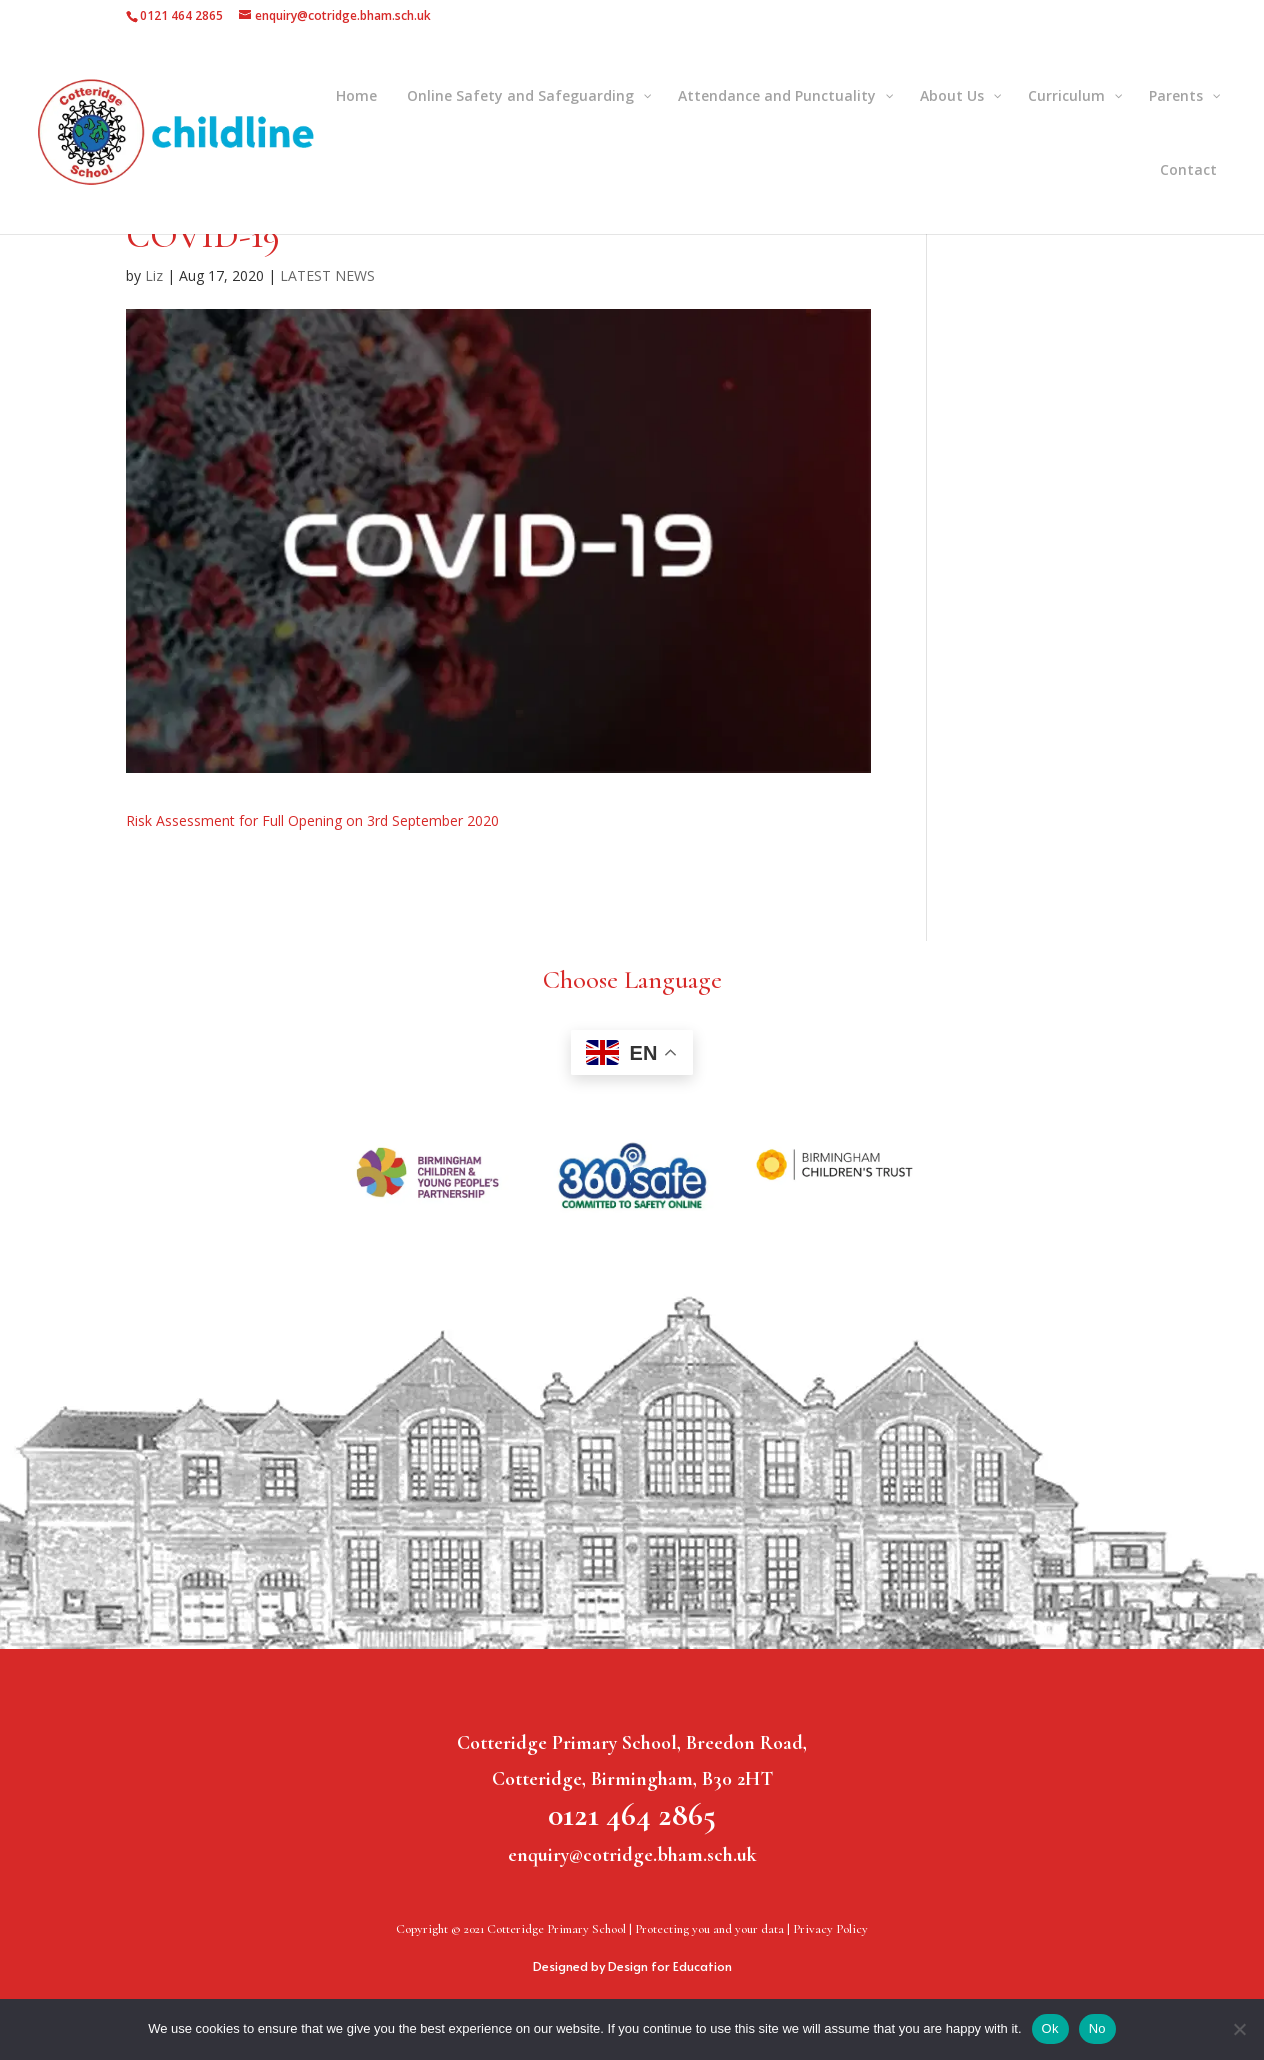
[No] (1239, 2029)
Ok (1050, 2028)
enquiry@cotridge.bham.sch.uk (632, 1855)
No (1097, 2028)
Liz (154, 275)
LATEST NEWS (327, 275)
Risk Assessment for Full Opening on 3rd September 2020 (312, 820)
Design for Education (670, 1966)
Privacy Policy (830, 1929)
